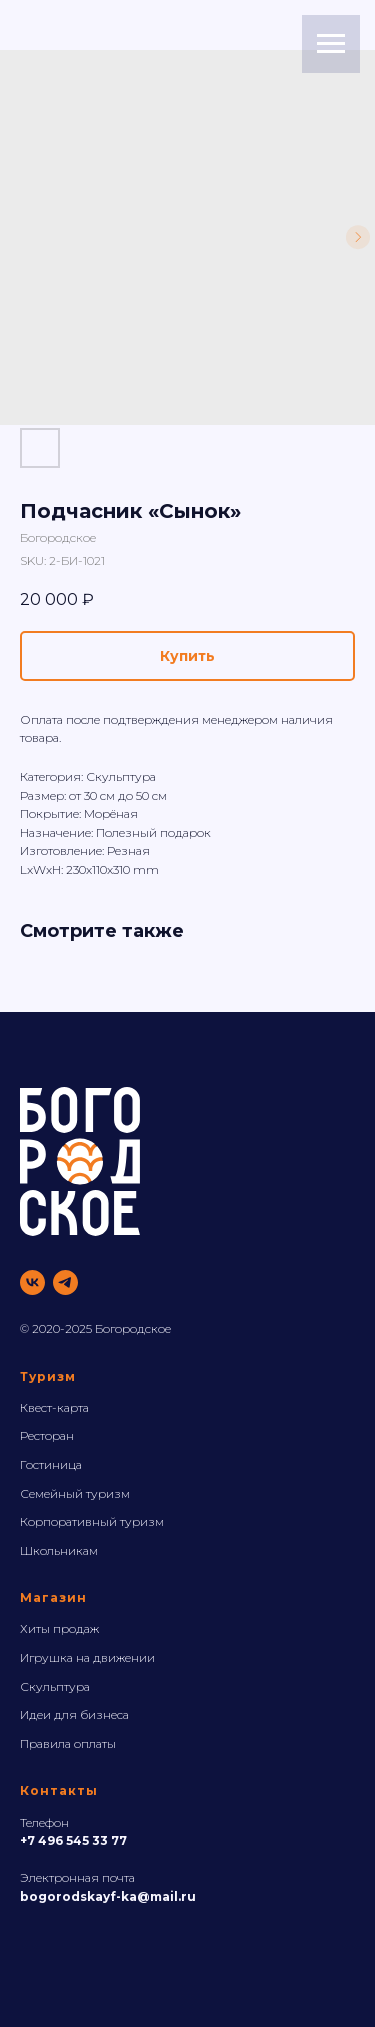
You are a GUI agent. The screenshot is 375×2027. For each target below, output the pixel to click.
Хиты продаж (59, 1628)
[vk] (32, 1282)
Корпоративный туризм (92, 1521)
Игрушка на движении (87, 1657)
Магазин (53, 1597)
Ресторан (47, 1435)
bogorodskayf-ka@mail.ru (108, 1896)
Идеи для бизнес (71, 1714)
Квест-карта (54, 1407)
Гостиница (51, 1464)
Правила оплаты (68, 1743)
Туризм (48, 1376)
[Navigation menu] (331, 44)
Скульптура (55, 1686)
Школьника (54, 1550)
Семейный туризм (75, 1493)
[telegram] (65, 1282)
